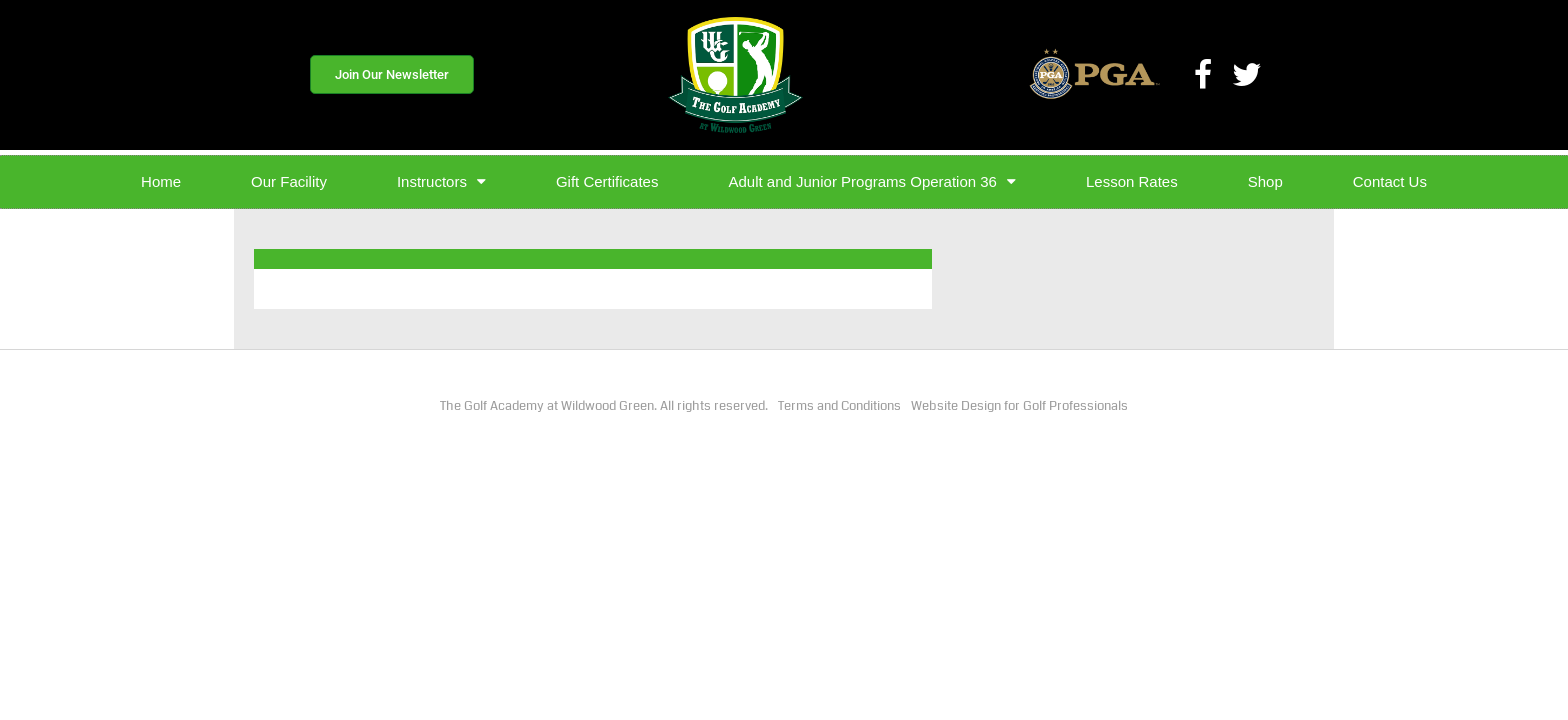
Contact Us (1390, 181)
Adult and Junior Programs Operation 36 (871, 181)
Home (161, 181)
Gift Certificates (607, 181)
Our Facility (289, 181)
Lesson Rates (1132, 181)
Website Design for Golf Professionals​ (1019, 406)
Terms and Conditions (839, 406)
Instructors (441, 181)
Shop (1265, 181)
